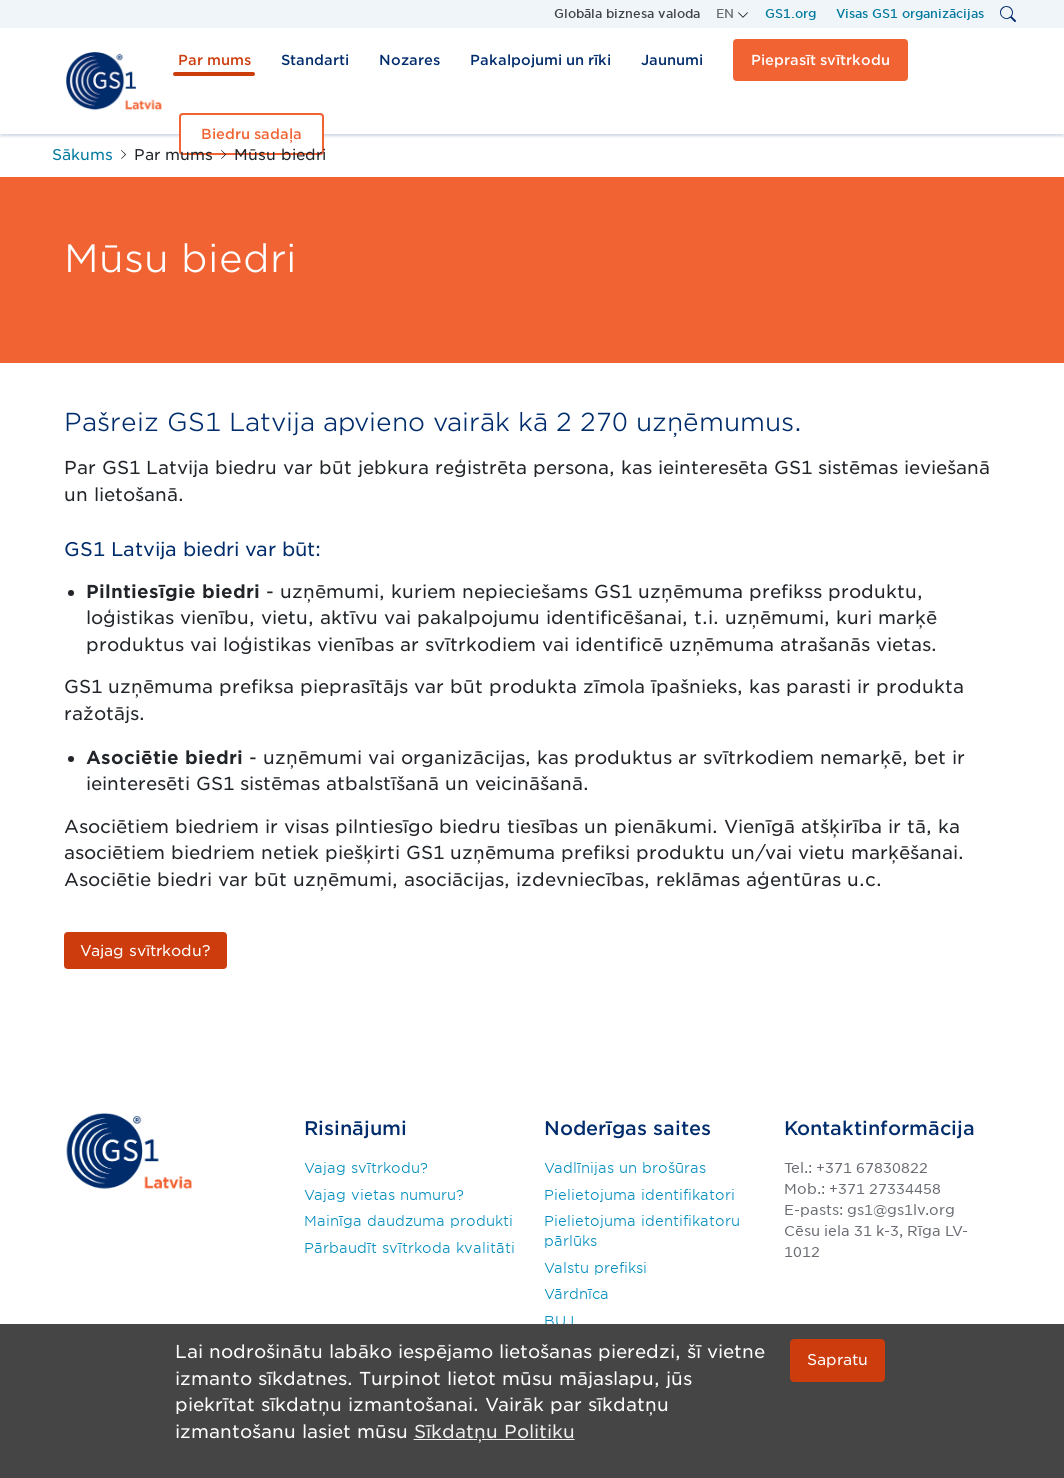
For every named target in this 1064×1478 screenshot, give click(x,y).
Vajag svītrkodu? (366, 1168)
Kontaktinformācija (879, 1128)
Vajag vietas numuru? (384, 1195)
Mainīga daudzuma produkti (408, 1221)
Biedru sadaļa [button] (251, 134)
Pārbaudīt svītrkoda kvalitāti (409, 1248)
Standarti (315, 60)
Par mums (214, 60)
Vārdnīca (576, 1294)
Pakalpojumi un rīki (540, 60)
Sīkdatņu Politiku (494, 1431)
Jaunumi (672, 60)
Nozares (409, 60)
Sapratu (837, 1360)
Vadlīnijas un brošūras (625, 1168)
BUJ (559, 1321)
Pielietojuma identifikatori (639, 1195)
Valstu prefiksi (595, 1268)
